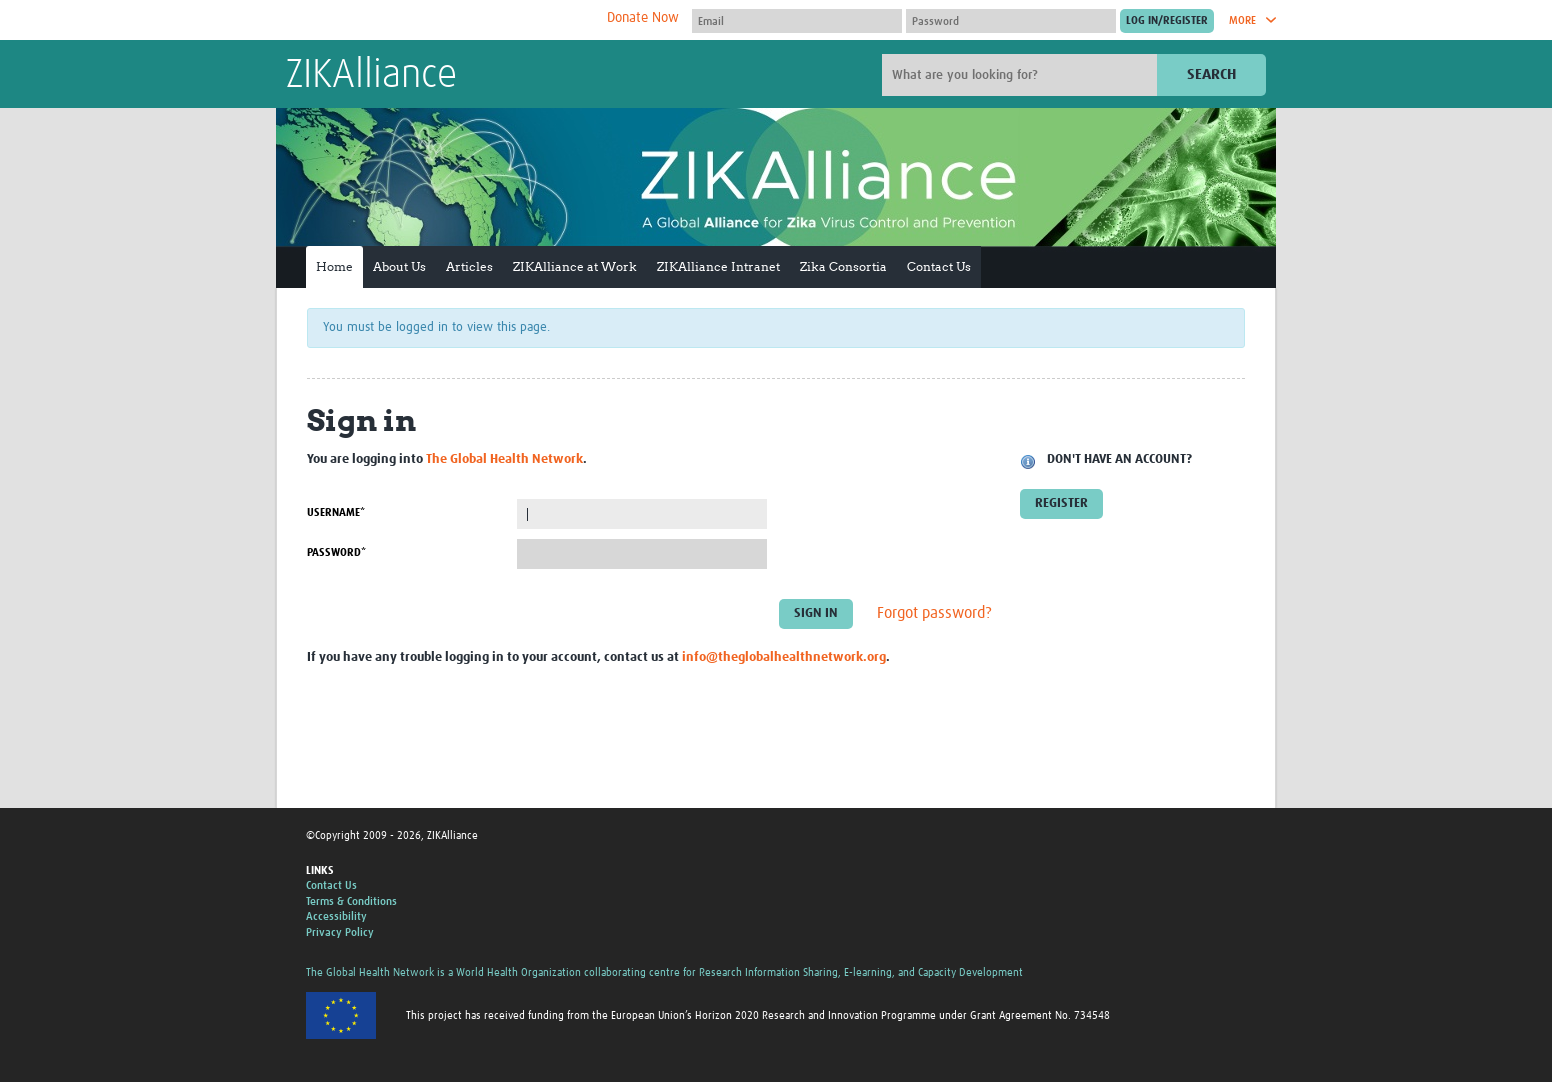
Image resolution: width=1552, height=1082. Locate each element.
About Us (399, 266)
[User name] (797, 21)
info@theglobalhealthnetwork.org (784, 657)
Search (1211, 74)
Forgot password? (934, 614)
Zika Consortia (843, 266)
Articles (469, 266)
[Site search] (1022, 75)
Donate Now (643, 18)
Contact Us (939, 266)
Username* (336, 512)
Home (334, 266)
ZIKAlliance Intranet (718, 266)
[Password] (1011, 21)
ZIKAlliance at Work (575, 266)
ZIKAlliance (371, 76)
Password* (336, 552)
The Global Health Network (435, 20)
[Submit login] (1167, 21)
